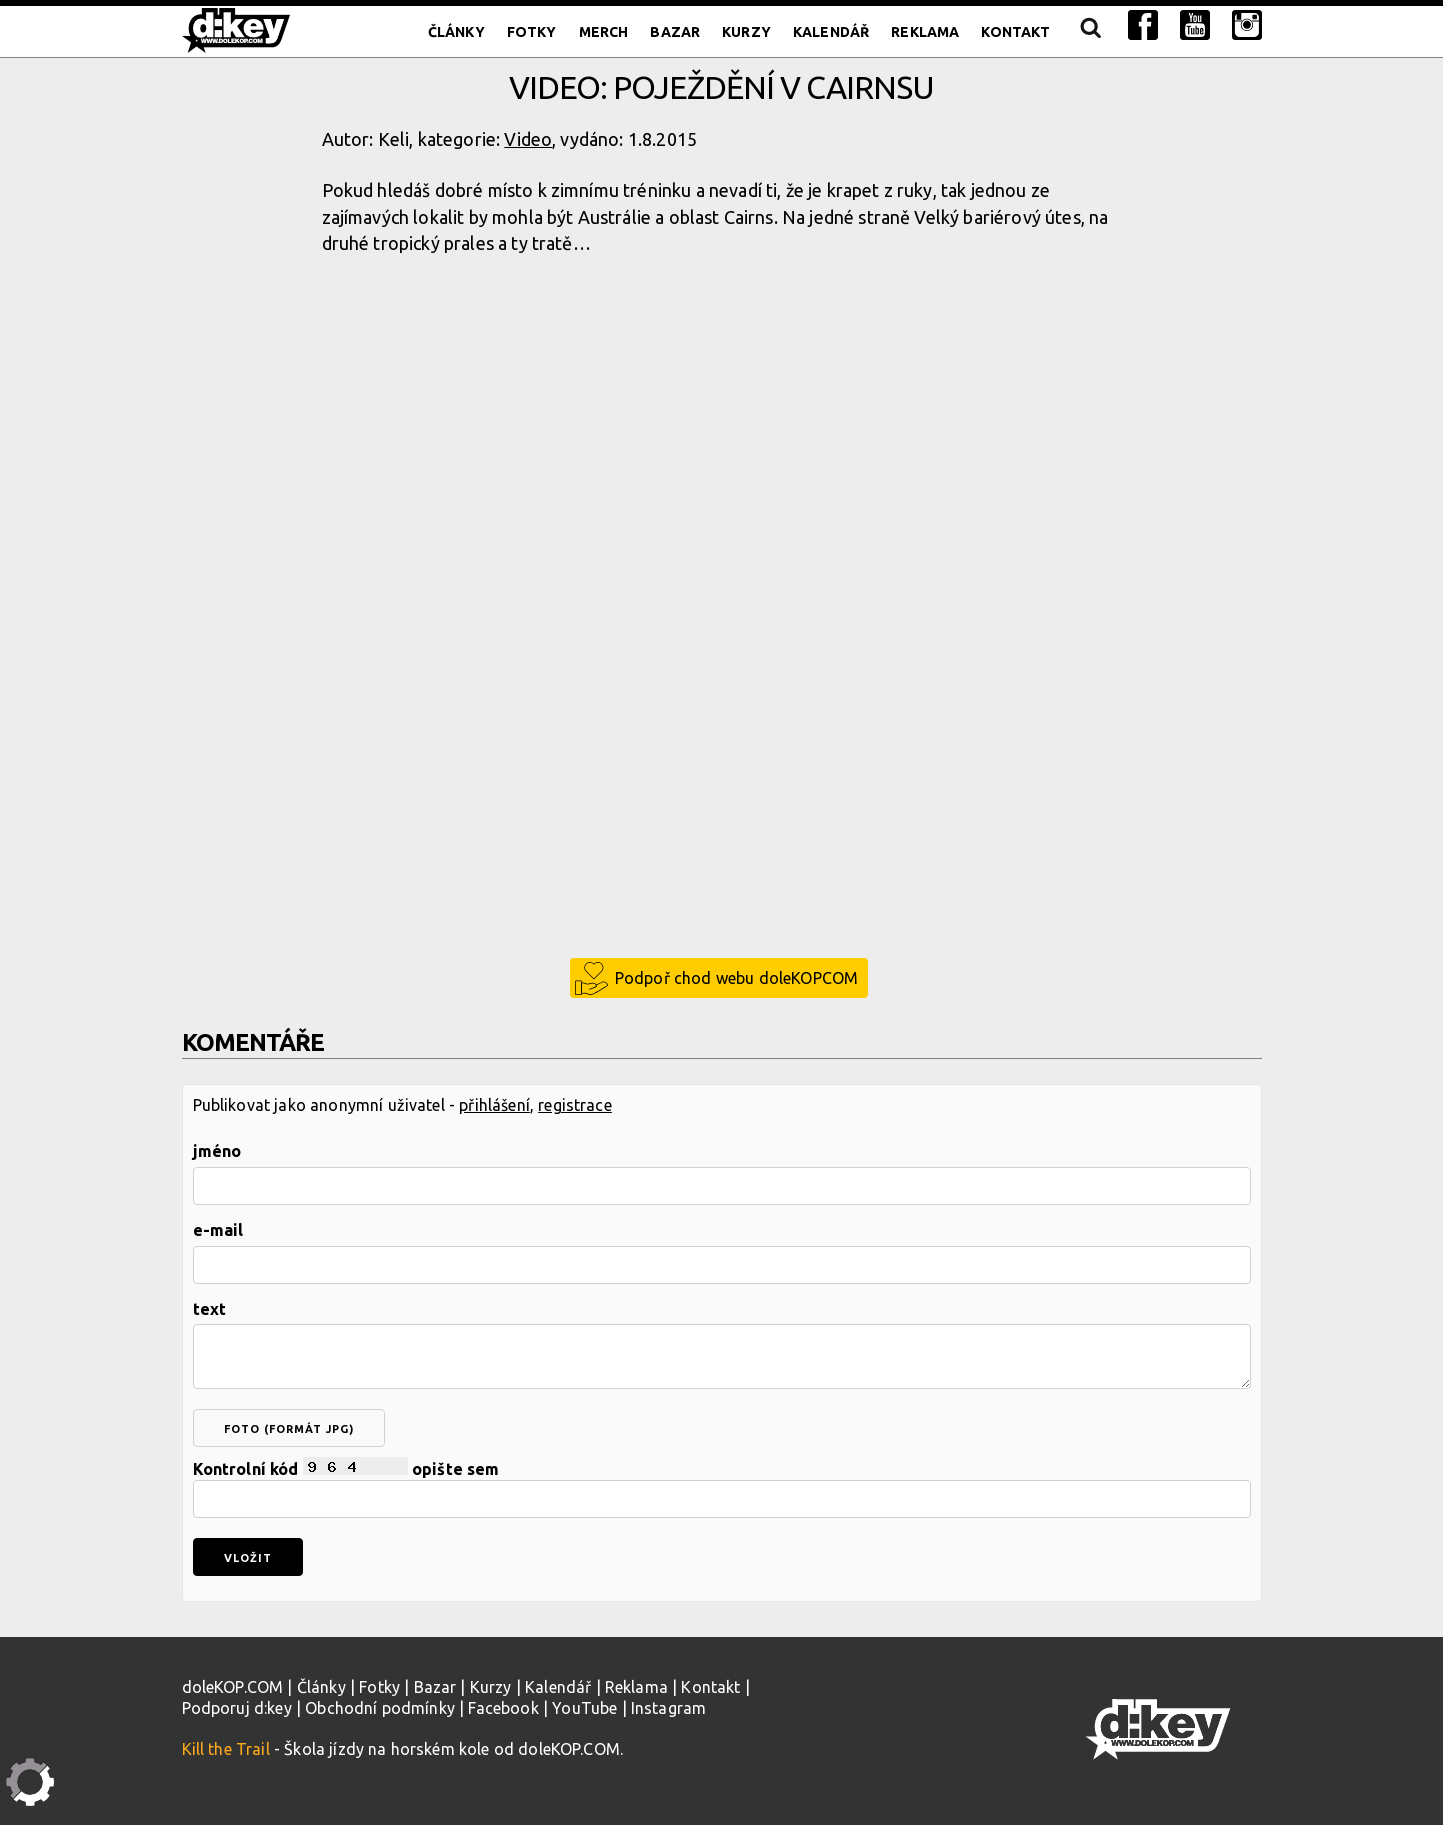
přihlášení (494, 1105)
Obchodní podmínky (380, 1708)
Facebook (503, 1708)
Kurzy (746, 32)
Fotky (532, 32)
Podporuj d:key (237, 1708)
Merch (604, 32)
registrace (575, 1105)
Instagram (668, 1708)
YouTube (584, 1708)
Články (456, 32)
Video (528, 139)
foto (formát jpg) (289, 1429)
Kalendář (831, 32)
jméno (217, 1151)
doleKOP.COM (233, 1687)
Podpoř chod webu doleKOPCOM (736, 978)
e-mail (218, 1230)
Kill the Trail (226, 1749)
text (210, 1309)
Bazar (675, 32)
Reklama (925, 32)
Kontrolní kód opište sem (722, 1487)
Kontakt (1015, 32)
